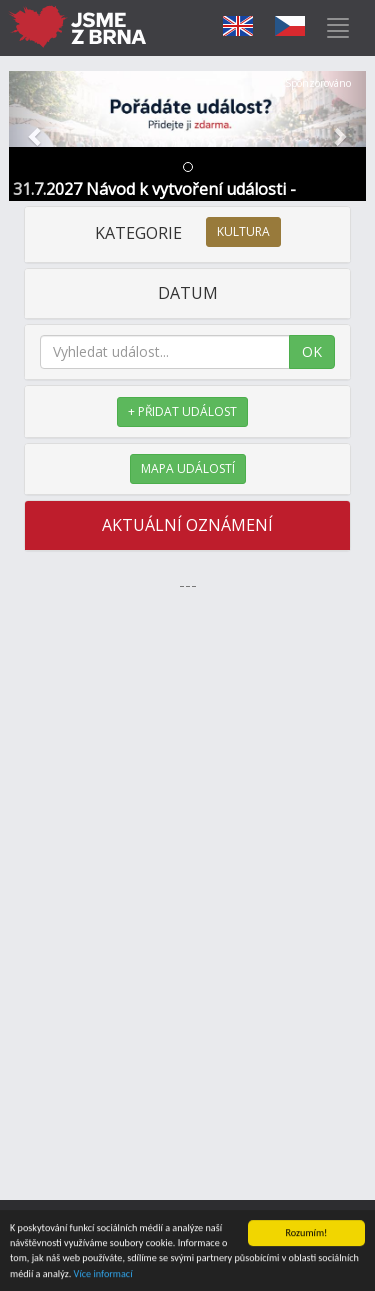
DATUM (188, 293)
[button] (36, 136)
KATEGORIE (188, 233)
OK (312, 351)
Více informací (103, 1274)
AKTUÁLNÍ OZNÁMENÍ (187, 525)
